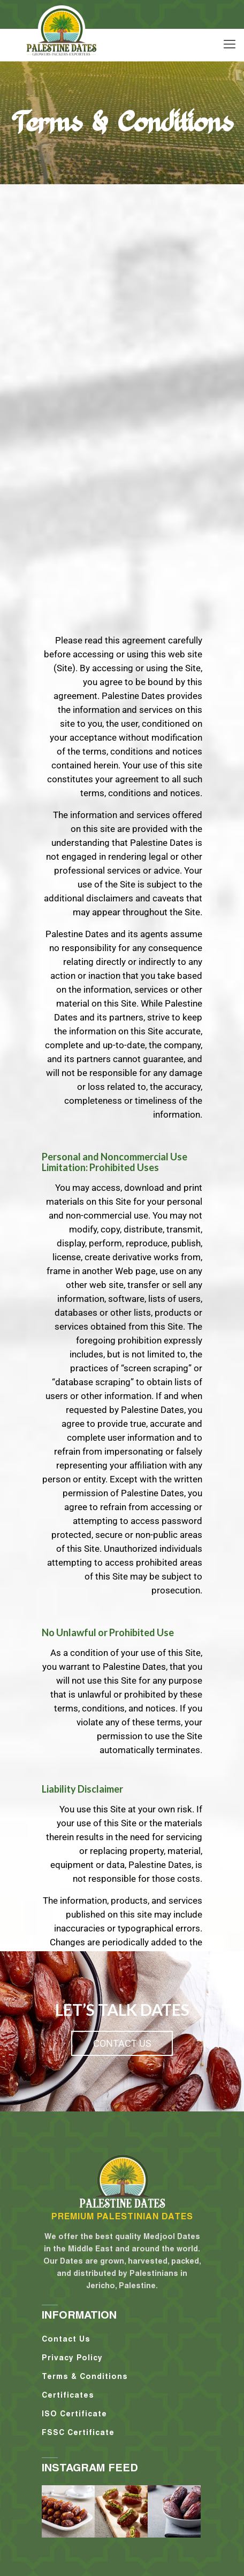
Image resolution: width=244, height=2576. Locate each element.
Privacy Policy (72, 2357)
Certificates (68, 2395)
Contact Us (66, 2339)
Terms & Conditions (85, 2376)
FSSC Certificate (78, 2432)
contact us (122, 2043)
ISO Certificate (74, 2413)
